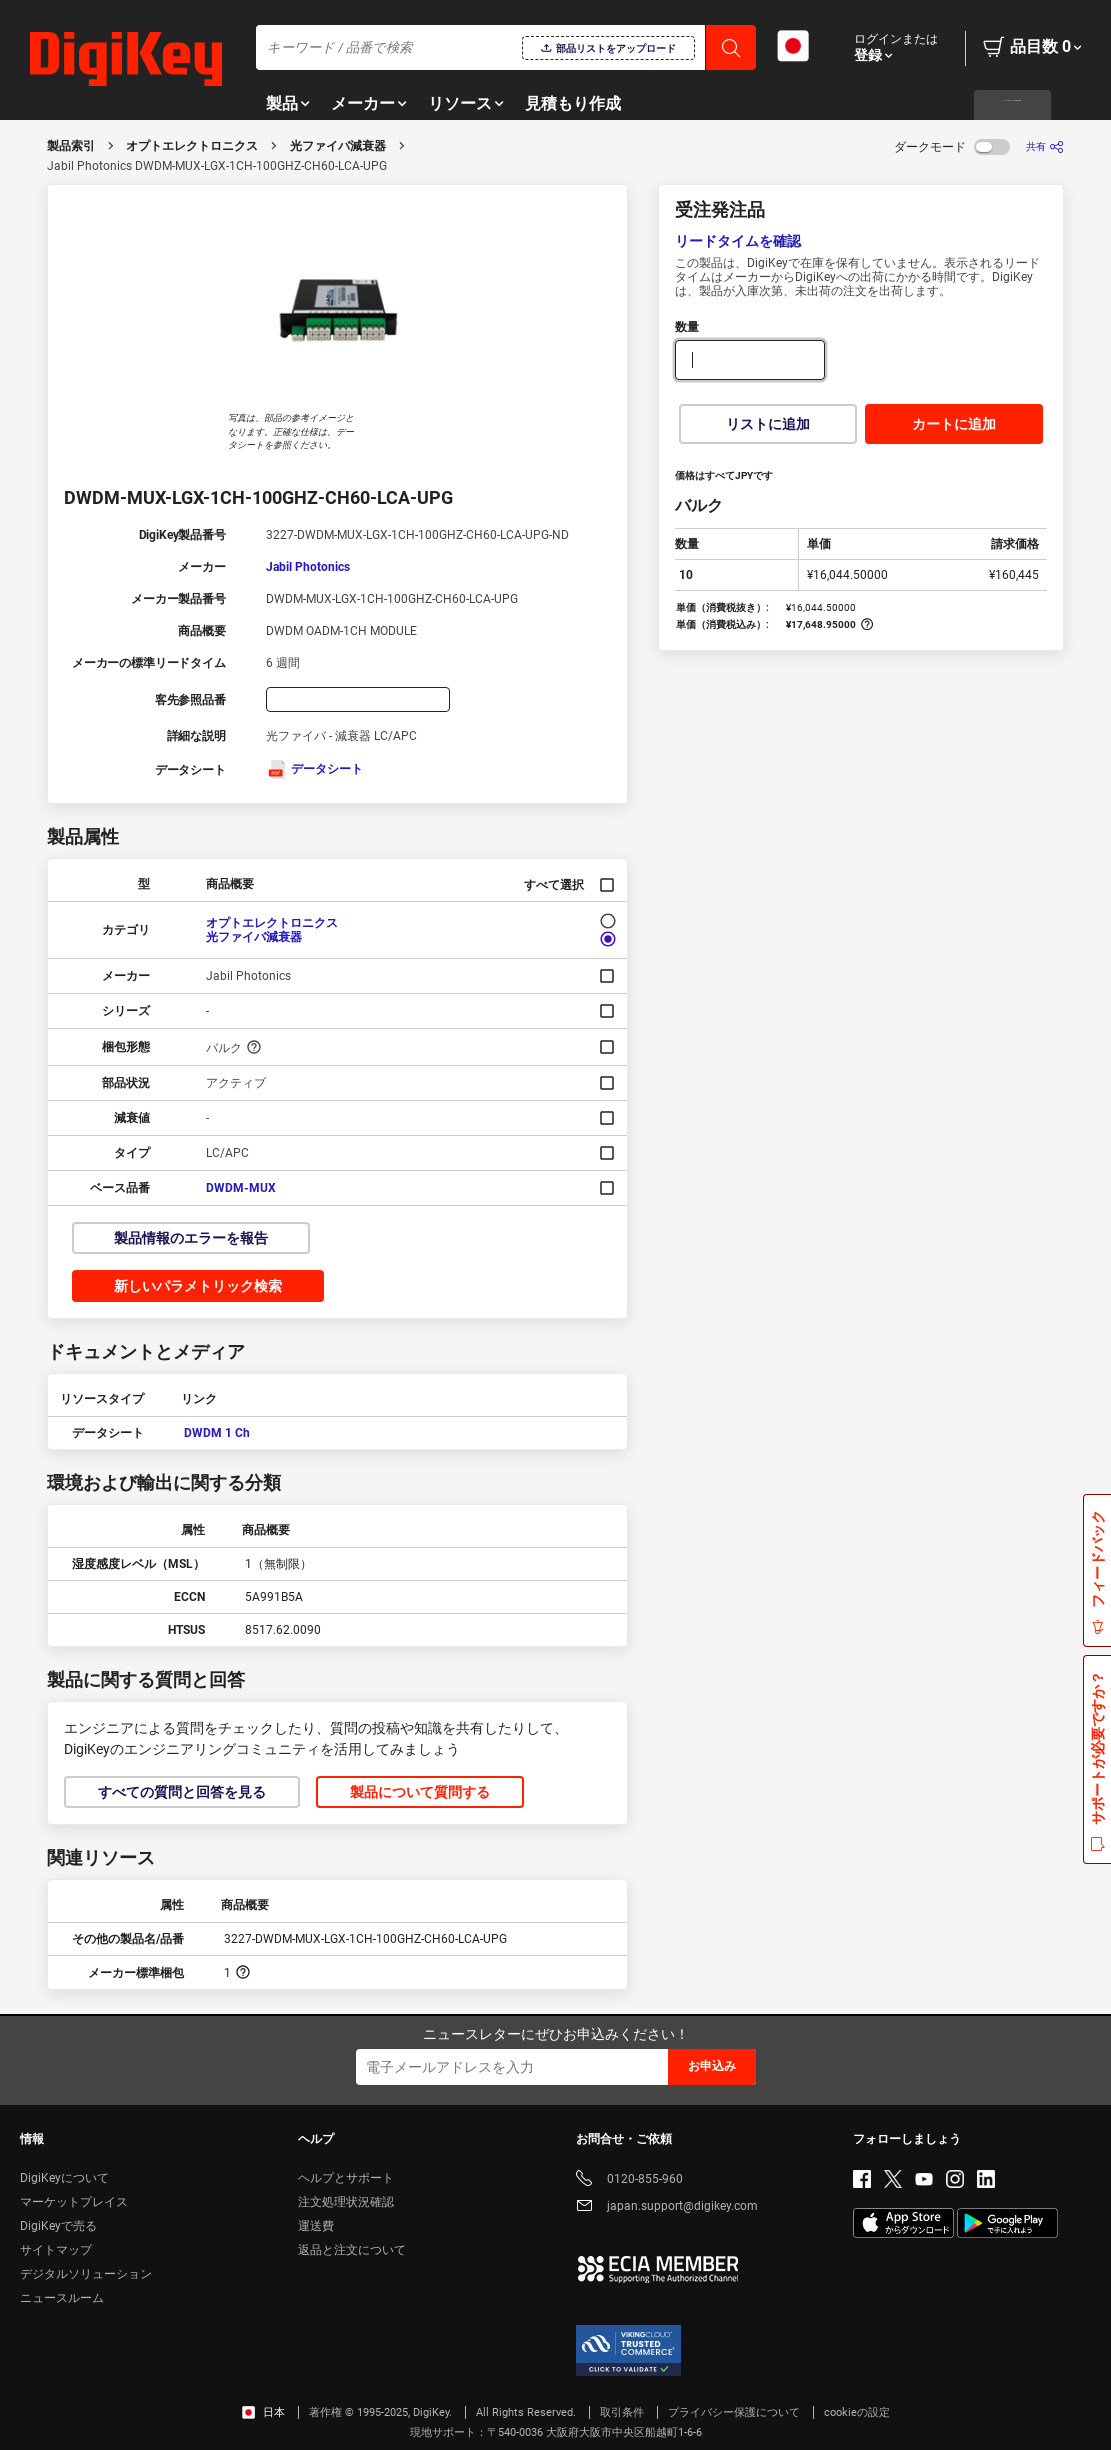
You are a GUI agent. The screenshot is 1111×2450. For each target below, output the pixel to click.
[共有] (1045, 146)
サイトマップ (56, 2250)
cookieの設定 (857, 2412)
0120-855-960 (629, 2180)
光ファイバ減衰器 (338, 146)
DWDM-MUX (241, 1188)
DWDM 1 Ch (217, 1433)
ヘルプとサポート (346, 2178)
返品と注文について (352, 2250)
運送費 (316, 2226)
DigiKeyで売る (58, 2226)
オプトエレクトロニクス (192, 146)
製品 (282, 103)
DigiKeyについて (64, 2178)
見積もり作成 (573, 103)
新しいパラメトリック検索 (198, 1286)
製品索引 (71, 146)
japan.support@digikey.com (667, 2207)
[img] (126, 60)
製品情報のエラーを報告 (191, 1238)
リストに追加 (768, 424)
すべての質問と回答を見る (182, 1792)
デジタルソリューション (86, 2274)
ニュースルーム (62, 2298)
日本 (263, 2412)
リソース (460, 103)
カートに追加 (954, 424)
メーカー (363, 103)
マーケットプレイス (74, 2202)
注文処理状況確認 (346, 2202)
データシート (314, 769)
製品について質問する (420, 1792)
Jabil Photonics (308, 567)
